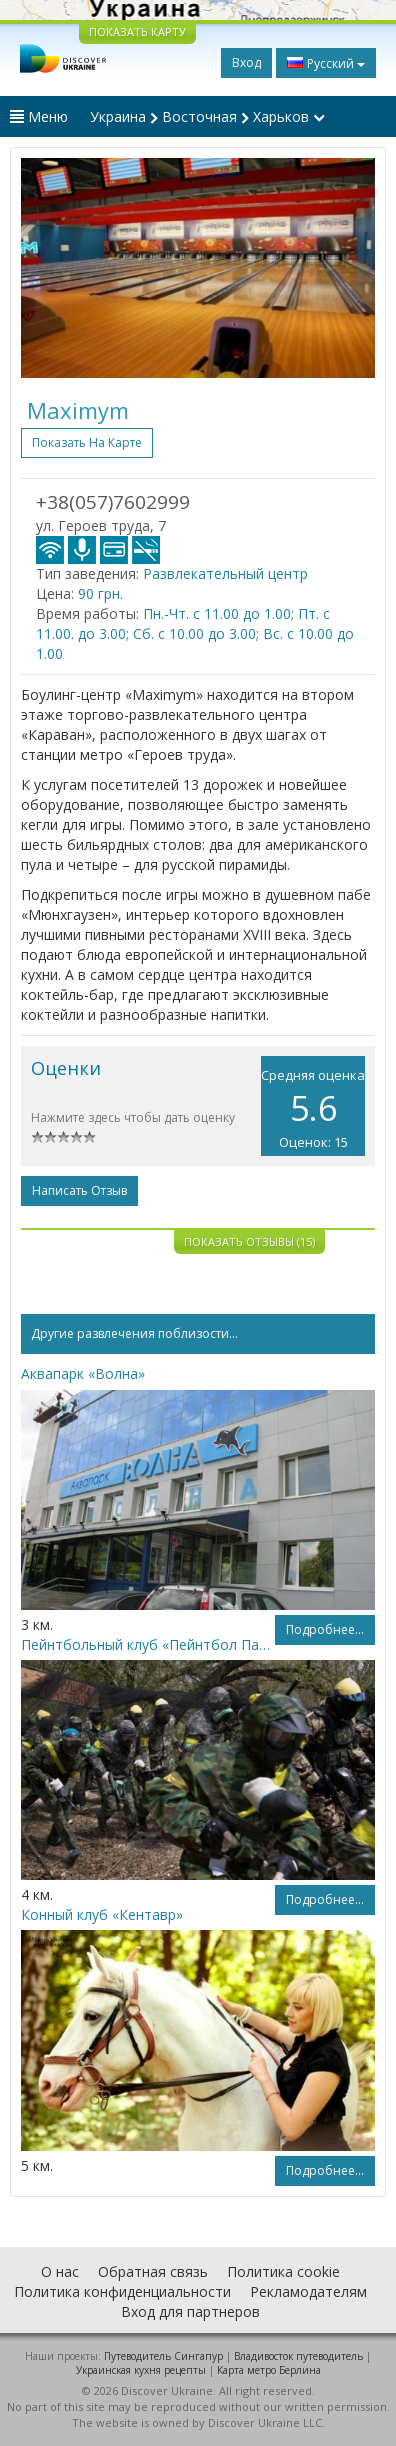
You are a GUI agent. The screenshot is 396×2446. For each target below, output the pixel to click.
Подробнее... (325, 1629)
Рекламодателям (308, 2291)
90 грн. (100, 593)
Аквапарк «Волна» (83, 1373)
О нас (60, 2271)
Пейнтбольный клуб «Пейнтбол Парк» (148, 1644)
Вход (246, 62)
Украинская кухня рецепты (141, 2370)
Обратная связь (153, 2271)
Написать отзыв (79, 1190)
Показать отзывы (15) (249, 1241)
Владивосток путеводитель (298, 2356)
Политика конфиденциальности (122, 2291)
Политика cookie (283, 2271)
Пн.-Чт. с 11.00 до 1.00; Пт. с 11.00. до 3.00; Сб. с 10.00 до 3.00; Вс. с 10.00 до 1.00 (195, 633)
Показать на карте (87, 442)
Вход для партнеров (190, 2311)
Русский (326, 63)
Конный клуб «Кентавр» (102, 1914)
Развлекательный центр (225, 573)
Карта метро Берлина (269, 2370)
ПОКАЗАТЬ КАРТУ (137, 31)
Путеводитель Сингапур (163, 2356)
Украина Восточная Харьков (207, 116)
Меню (39, 116)
